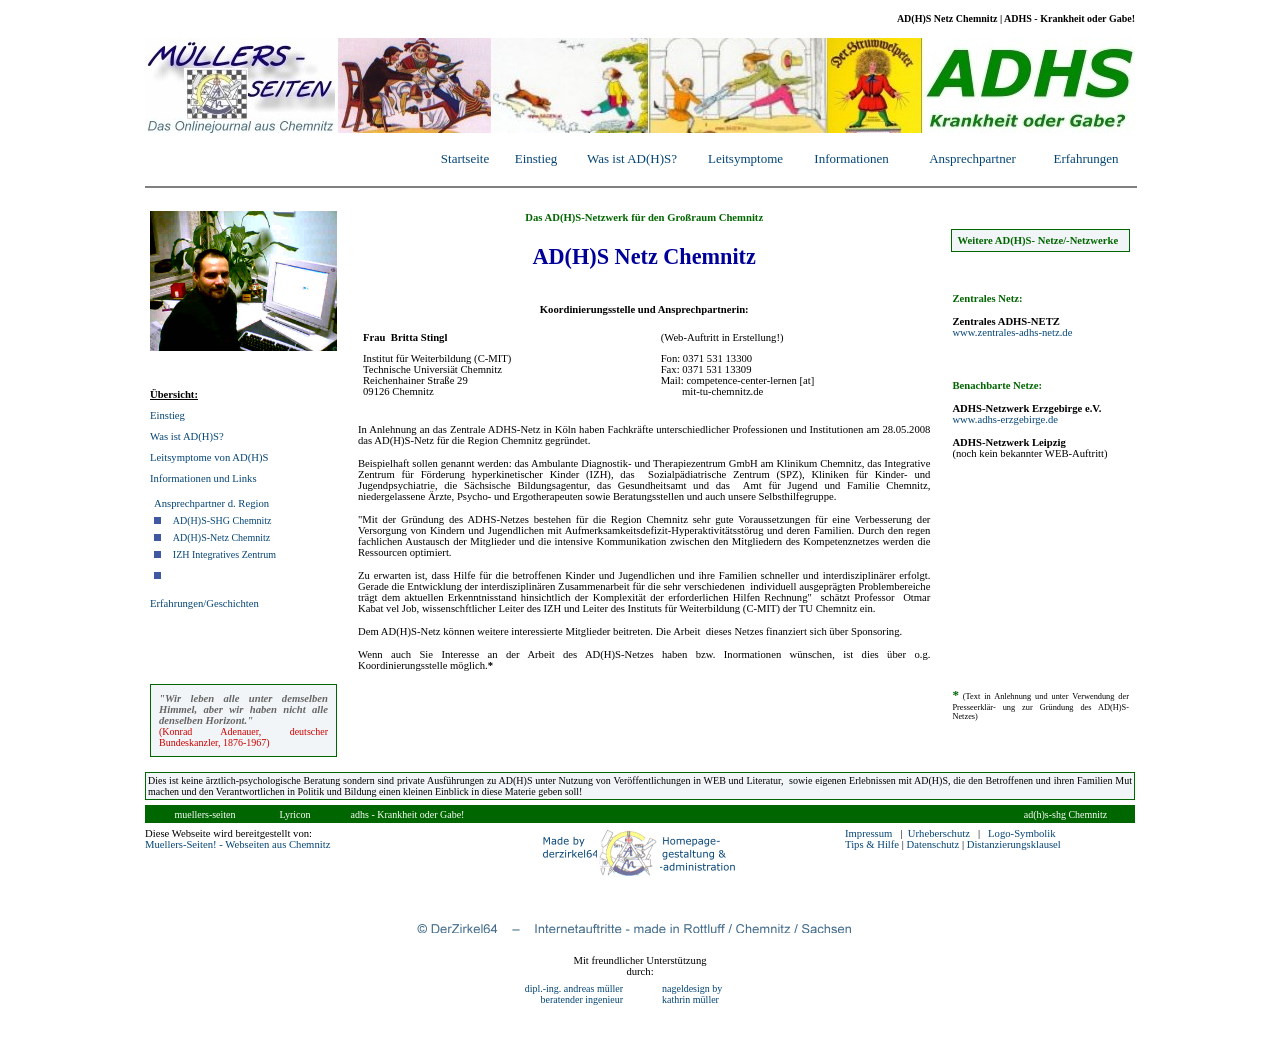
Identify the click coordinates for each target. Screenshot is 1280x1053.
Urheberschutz (939, 833)
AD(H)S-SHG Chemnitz (222, 520)
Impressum (868, 833)
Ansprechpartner (972, 158)
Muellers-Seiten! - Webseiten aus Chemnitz (237, 844)
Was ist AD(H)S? (632, 158)
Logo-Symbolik (1022, 833)
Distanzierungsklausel (1014, 844)
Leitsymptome (745, 158)
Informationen (851, 158)
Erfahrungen (1086, 158)
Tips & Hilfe (872, 844)
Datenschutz (933, 844)
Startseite (465, 158)
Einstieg (536, 158)
